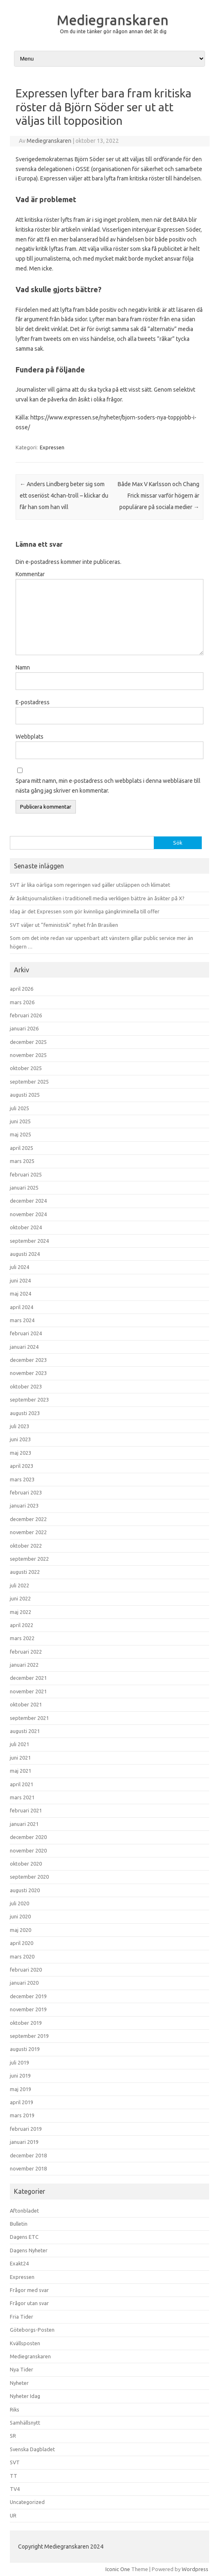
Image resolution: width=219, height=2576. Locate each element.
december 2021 (28, 1678)
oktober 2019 (26, 2023)
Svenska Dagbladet (32, 2449)
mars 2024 (22, 1320)
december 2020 (28, 1837)
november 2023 (28, 1373)
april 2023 (21, 1466)
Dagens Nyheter (29, 2250)
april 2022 (21, 1625)
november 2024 (28, 1214)
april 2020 (21, 1943)
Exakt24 (19, 2263)
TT (13, 2476)
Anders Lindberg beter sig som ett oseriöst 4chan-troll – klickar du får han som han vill (64, 495)
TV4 (15, 2489)
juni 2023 (20, 1439)
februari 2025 (26, 1174)
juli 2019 (19, 2062)
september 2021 (29, 1718)
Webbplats (29, 736)
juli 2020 (19, 1903)
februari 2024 (26, 1333)
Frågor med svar (29, 2290)
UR (13, 2515)
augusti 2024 (25, 1254)
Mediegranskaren (113, 19)
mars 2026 (22, 1002)
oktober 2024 (26, 1227)
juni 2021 (20, 1757)
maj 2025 (20, 1134)
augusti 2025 (25, 1095)
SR (13, 2436)
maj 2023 (20, 1453)
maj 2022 (20, 1612)
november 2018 (28, 2168)
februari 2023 (26, 1492)
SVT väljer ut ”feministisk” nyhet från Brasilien (64, 925)
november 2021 (28, 1691)
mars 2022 (22, 1638)
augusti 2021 (25, 1731)
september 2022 (29, 1559)
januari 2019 (24, 2142)
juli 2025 (19, 1108)
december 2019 (28, 1996)
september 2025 (29, 1081)
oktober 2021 (26, 1704)
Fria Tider (21, 2316)
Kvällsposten (25, 2343)
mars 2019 (22, 2115)
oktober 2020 (26, 1863)
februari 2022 (26, 1651)
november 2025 (28, 1055)
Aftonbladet (24, 2210)
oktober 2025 (26, 1068)
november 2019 (28, 2009)
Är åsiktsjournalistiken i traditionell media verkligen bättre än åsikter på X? (97, 898)
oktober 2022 (26, 1545)
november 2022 (28, 1532)
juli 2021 (19, 1744)
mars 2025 (22, 1161)
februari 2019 (26, 2129)
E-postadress (33, 702)
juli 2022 (19, 1585)
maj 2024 (20, 1293)
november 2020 (28, 1850)
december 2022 (28, 1519)
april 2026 (21, 989)
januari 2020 (24, 1983)
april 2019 (21, 2102)
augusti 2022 (25, 1572)
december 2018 (28, 2155)
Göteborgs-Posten (32, 2330)
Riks (14, 2409)
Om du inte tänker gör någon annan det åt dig (113, 31)
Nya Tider (21, 2369)
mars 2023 (22, 1479)
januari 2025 (24, 1187)
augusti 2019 (25, 2049)
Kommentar (30, 574)
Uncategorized (27, 2502)
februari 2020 (26, 1969)
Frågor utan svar (29, 2303)
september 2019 (29, 2036)
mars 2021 (22, 1797)
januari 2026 (24, 1028)
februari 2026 (26, 1015)
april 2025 (21, 1148)
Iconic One (117, 2569)
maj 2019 (20, 2089)
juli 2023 (19, 1426)
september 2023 (29, 1399)
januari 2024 (24, 1347)
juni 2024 (20, 1280)
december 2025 (28, 1042)
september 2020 (29, 1877)
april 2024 (21, 1307)
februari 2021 (26, 1810)
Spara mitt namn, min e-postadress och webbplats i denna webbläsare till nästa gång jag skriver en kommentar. (108, 786)
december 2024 (28, 1200)
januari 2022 (24, 1665)
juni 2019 (20, 2075)
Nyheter (19, 2383)
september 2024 (29, 1241)
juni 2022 (20, 1598)
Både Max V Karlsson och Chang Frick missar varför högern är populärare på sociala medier (158, 495)
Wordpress (195, 2569)
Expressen (52, 447)
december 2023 (28, 1360)
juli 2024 (19, 1267)
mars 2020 (22, 1956)
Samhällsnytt (25, 2422)
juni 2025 (20, 1121)
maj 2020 (20, 1930)
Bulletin (18, 2224)
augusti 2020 (25, 1890)
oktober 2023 (26, 1386)
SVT (15, 2462)
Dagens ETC (24, 2237)
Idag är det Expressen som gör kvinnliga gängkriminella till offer (85, 911)
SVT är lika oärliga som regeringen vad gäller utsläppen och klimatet (90, 885)
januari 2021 (24, 1824)
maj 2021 (20, 1771)
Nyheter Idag (25, 2396)
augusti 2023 (25, 1413)
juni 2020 (20, 1916)
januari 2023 (24, 1505)
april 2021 (21, 1784)
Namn (23, 667)
